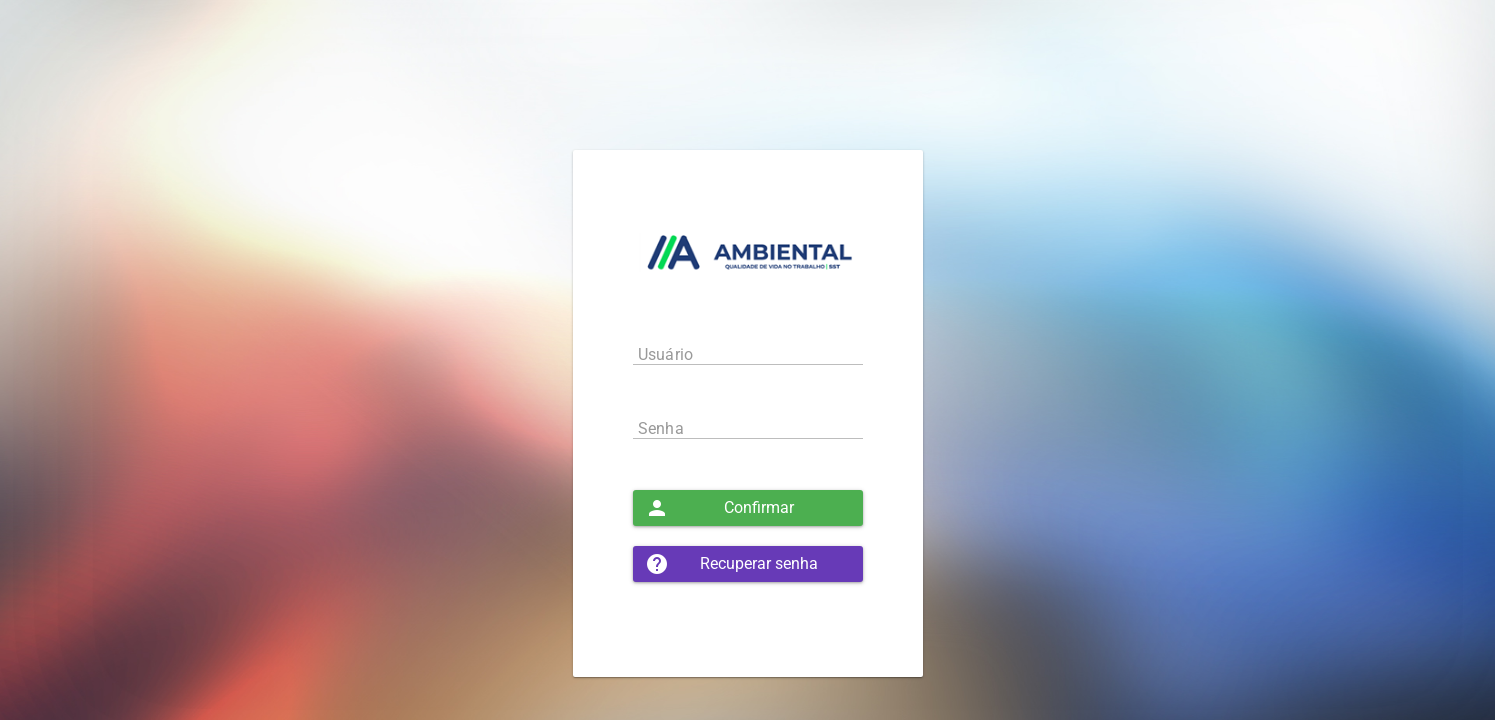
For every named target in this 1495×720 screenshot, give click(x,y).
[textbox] (748, 353)
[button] (748, 508)
